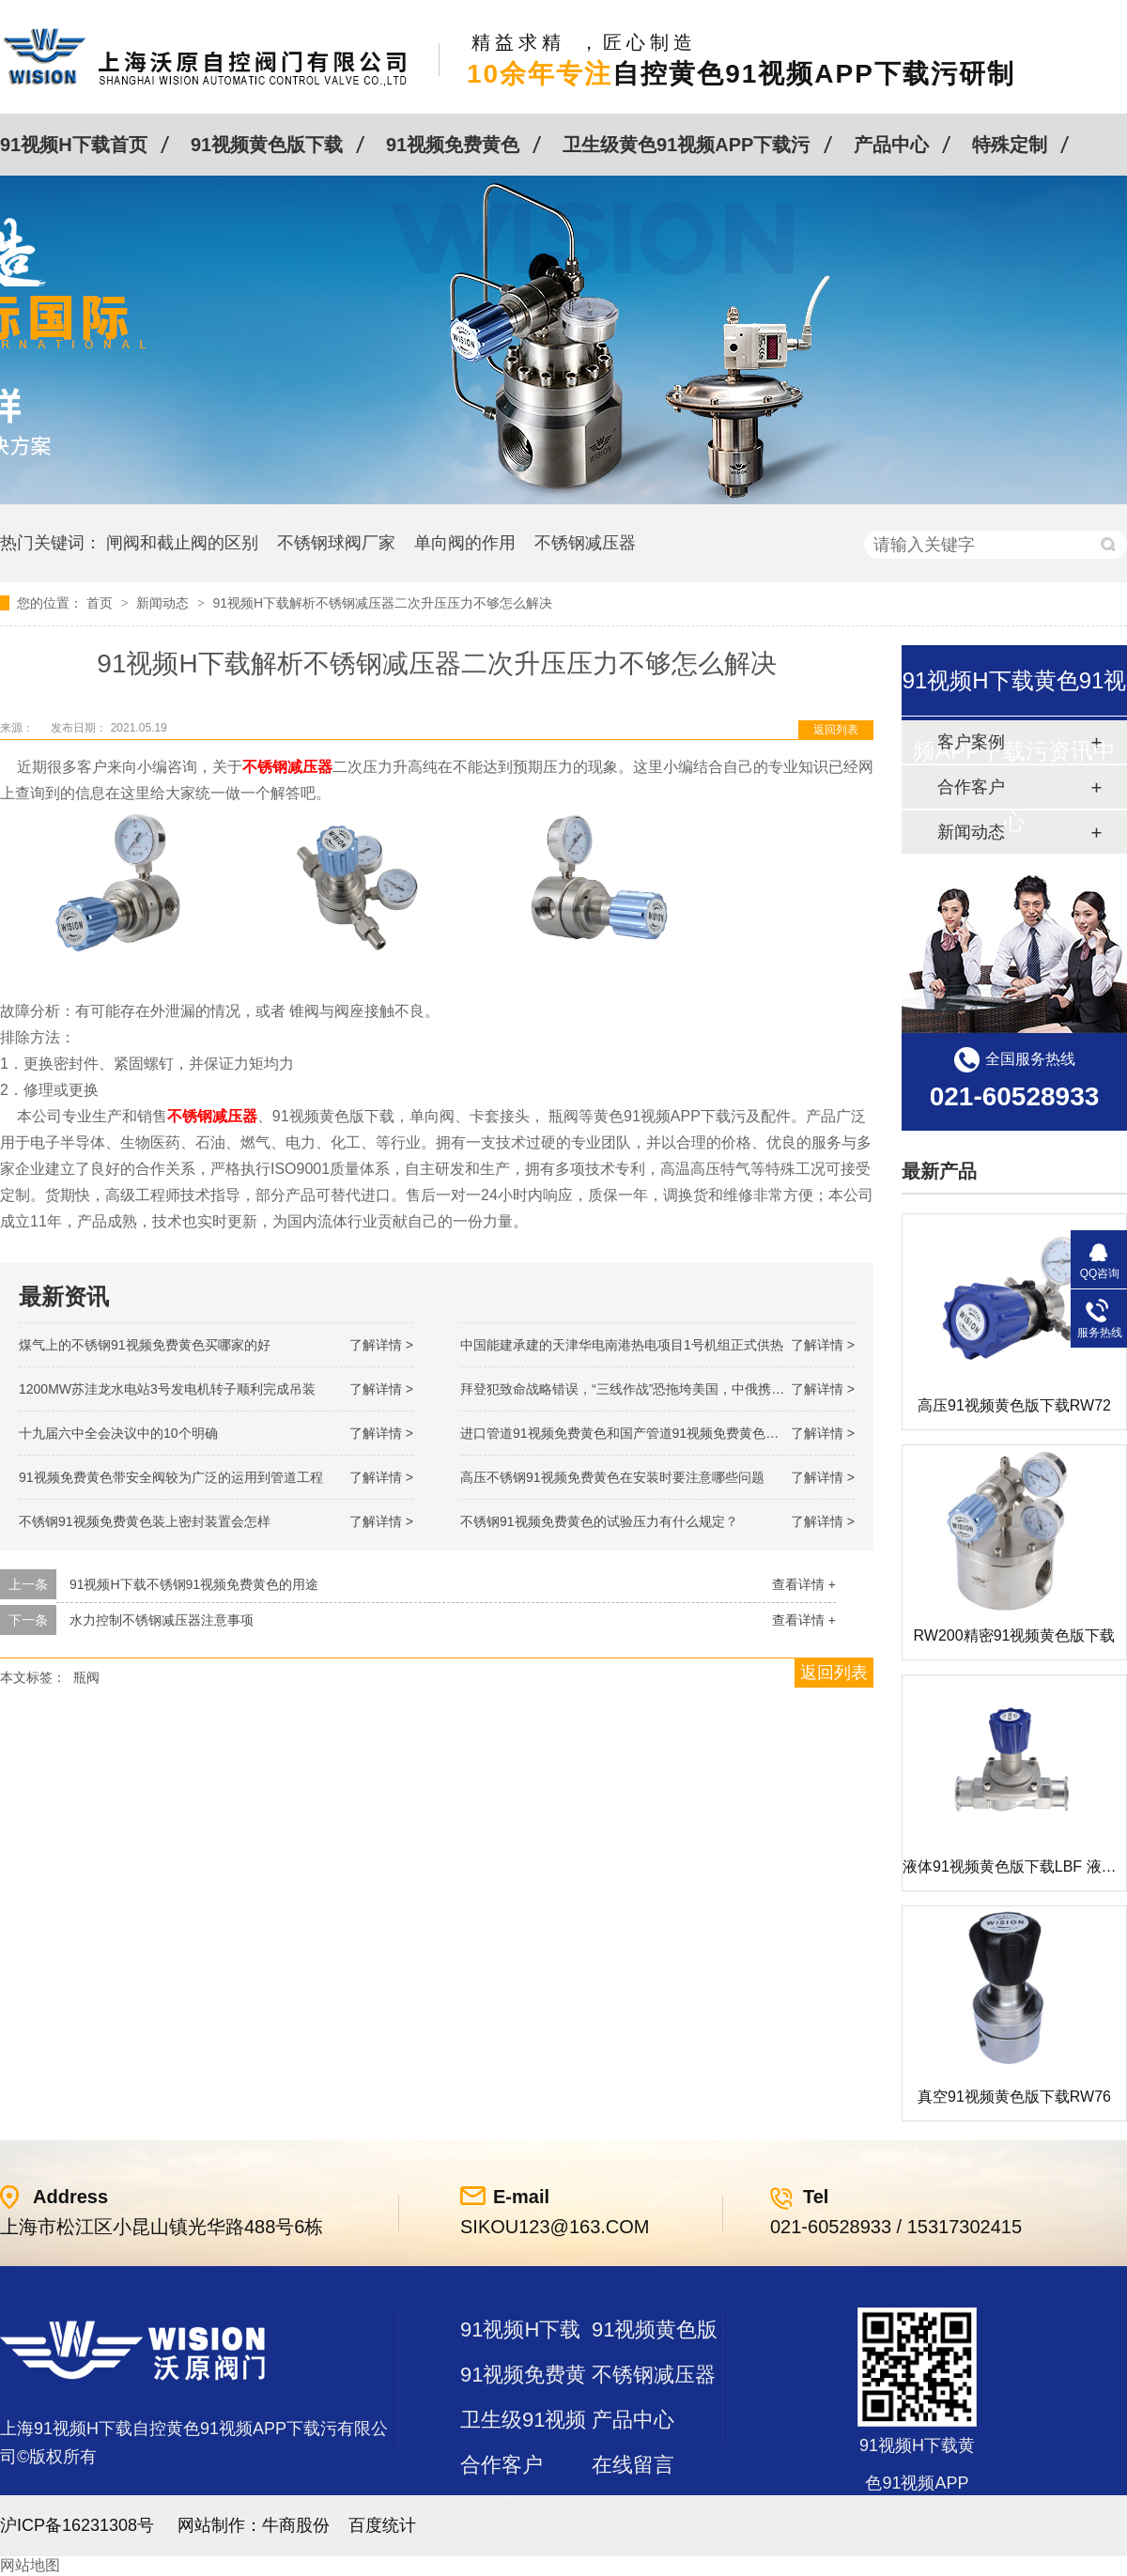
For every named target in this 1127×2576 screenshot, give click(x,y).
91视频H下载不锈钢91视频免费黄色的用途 (193, 1584)
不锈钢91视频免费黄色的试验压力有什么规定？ (599, 1521)
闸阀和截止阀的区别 (182, 542)
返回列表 (835, 729)
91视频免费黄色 (452, 144)
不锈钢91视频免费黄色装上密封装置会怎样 (144, 1521)
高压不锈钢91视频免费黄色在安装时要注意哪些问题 (612, 1477)
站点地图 (501, 2510)
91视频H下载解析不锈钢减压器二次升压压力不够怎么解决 (382, 602)
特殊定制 (1009, 144)
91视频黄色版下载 (267, 144)
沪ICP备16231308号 (77, 2525)
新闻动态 (164, 602)
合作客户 (501, 2464)
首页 (101, 602)
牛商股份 (296, 2525)
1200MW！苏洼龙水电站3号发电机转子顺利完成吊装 (167, 1388)
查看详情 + (804, 1584)
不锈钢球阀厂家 (336, 542)
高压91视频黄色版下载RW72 (1014, 1405)
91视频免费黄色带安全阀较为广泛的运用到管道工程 (171, 1477)
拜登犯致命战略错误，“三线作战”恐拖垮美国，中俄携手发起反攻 (648, 1388)
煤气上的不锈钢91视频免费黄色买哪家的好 (144, 1344)
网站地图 (30, 2565)
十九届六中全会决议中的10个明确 (118, 1433)
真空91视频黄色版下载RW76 (1014, 2097)
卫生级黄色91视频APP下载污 (686, 144)
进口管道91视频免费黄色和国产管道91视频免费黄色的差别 (632, 1433)
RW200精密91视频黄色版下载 (1015, 1635)
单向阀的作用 (465, 542)
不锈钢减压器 (585, 542)
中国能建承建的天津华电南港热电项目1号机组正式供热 (621, 1344)
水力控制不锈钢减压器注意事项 (161, 1619)
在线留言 (633, 2464)
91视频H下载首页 (73, 144)
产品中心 (891, 144)
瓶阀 (86, 1677)
